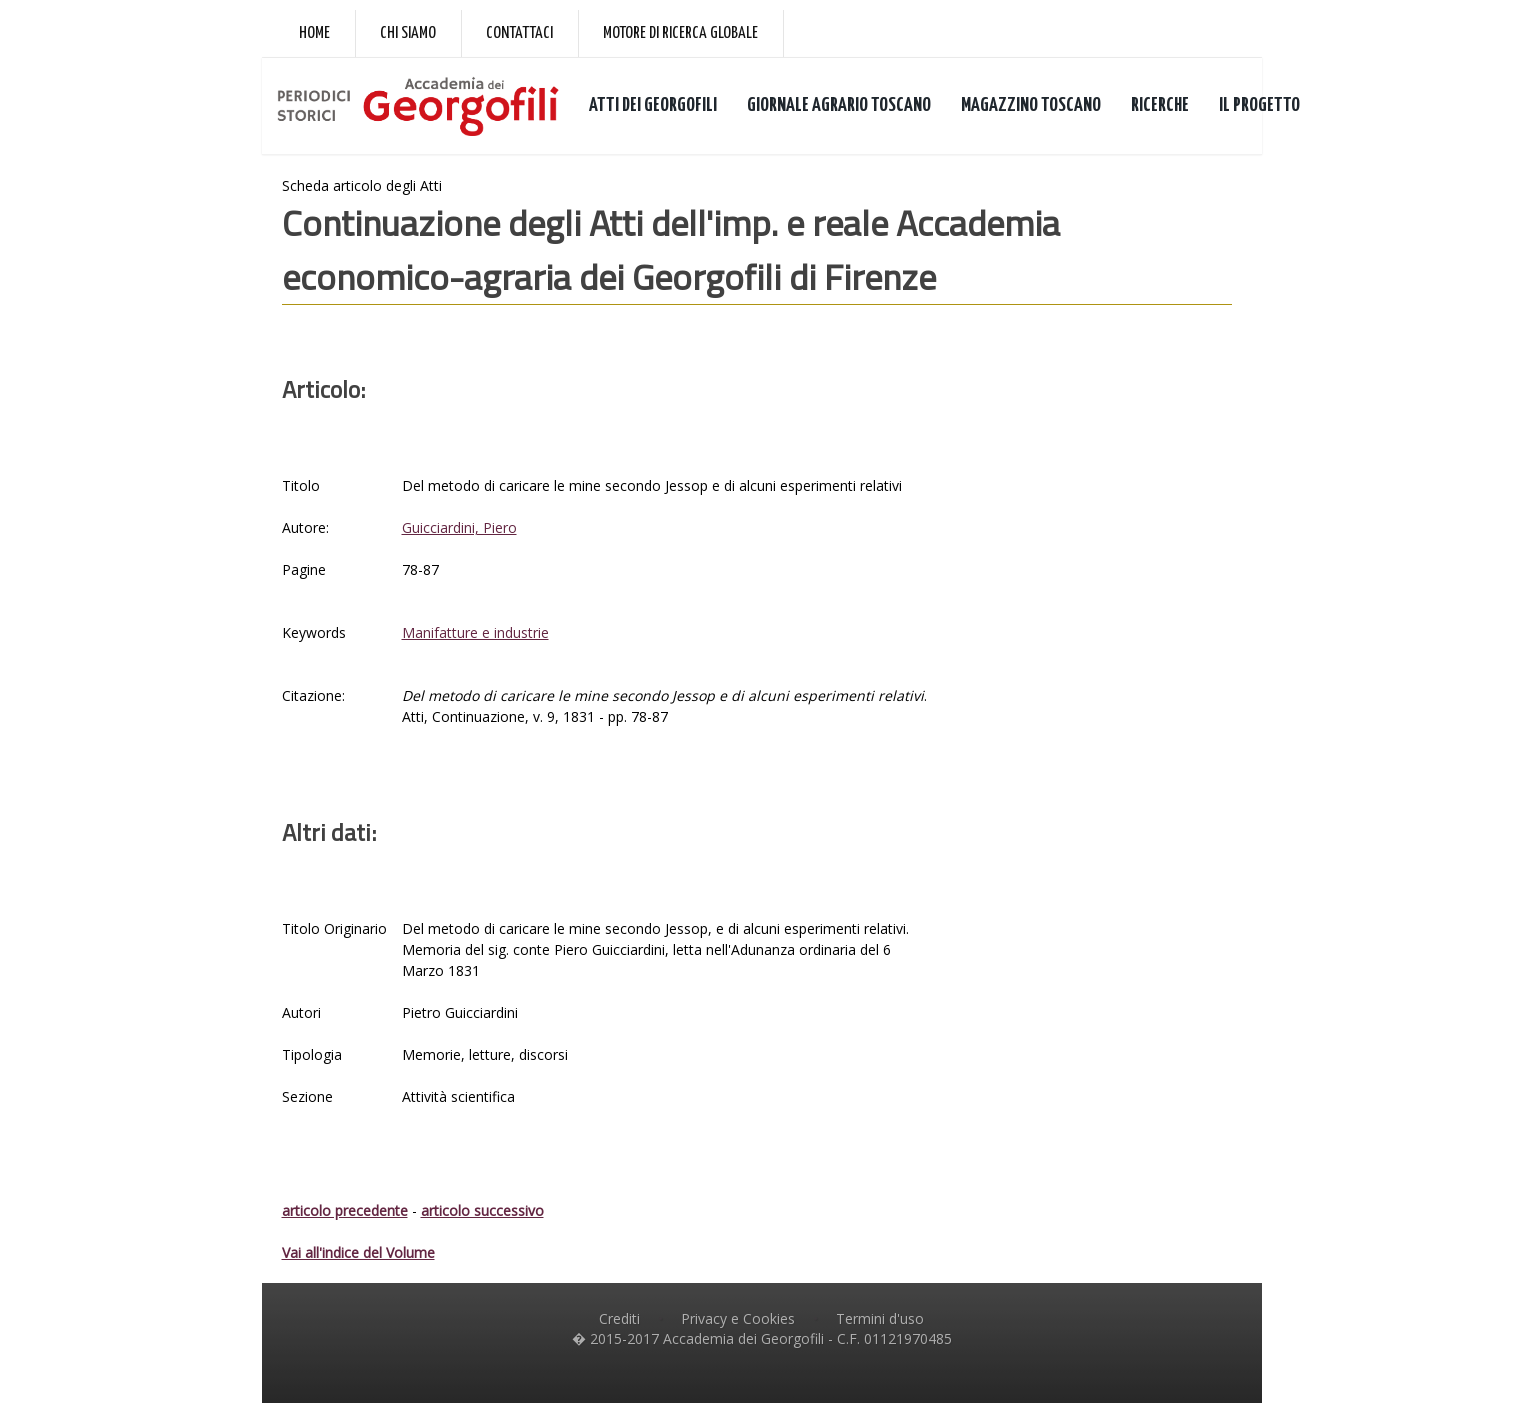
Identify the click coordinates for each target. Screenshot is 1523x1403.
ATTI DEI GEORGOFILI (653, 105)
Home (314, 33)
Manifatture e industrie (475, 632)
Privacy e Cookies (738, 1318)
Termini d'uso (880, 1318)
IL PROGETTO (1259, 105)
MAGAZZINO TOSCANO (1031, 105)
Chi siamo (408, 33)
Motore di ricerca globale (680, 33)
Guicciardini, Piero (459, 527)
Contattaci (519, 33)
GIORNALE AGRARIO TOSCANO (839, 105)
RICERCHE (1160, 105)
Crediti (619, 1318)
